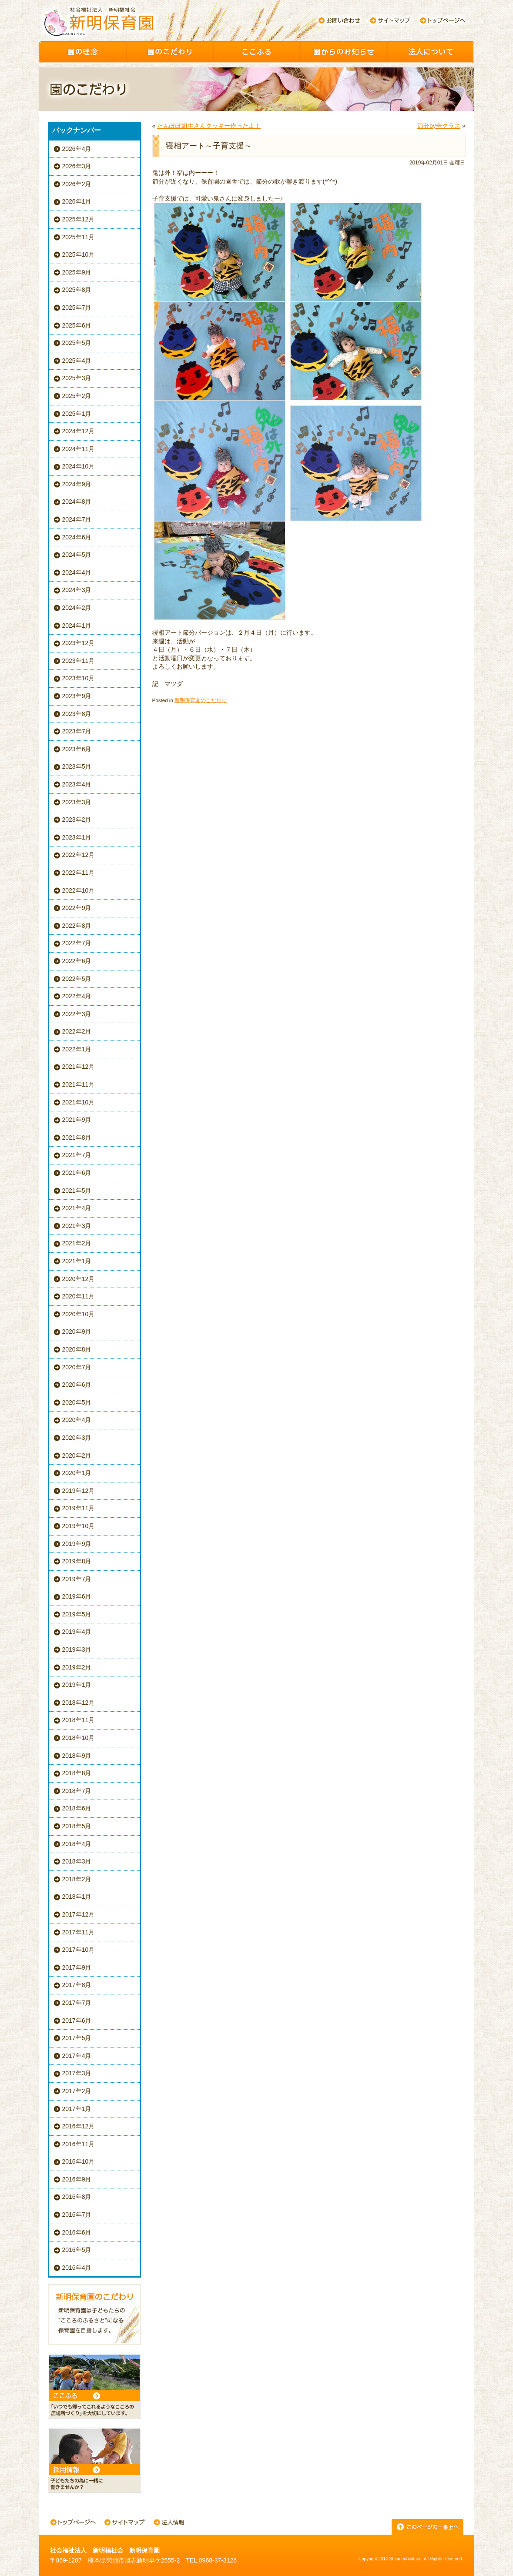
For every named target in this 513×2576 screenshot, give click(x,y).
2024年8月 (76, 501)
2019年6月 (76, 1596)
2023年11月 (78, 660)
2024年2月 (76, 607)
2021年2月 (76, 1243)
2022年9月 (76, 907)
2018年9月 (76, 1755)
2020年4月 (76, 1419)
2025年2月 (76, 395)
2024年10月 (78, 466)
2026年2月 (76, 184)
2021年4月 (76, 1207)
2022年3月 (76, 1013)
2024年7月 (76, 519)
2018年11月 (78, 1719)
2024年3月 (76, 589)
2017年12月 (78, 1914)
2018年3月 (76, 1861)
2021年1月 (76, 1261)
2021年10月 (78, 1102)
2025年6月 (76, 325)
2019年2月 (76, 1667)
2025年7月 (76, 307)
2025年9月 (76, 272)
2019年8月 (76, 1561)
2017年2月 (76, 2091)
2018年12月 (78, 1702)
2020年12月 (78, 1278)
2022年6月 (76, 960)
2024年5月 (76, 554)
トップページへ (443, 20)
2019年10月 (78, 1525)
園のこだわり (169, 52)
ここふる (256, 52)
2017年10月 (78, 1949)
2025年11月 (78, 237)
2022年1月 (76, 1049)
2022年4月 (76, 996)
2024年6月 (76, 537)
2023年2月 (76, 819)
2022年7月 (76, 943)
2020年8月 (76, 1349)
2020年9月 (76, 1331)
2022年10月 (78, 890)
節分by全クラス (438, 125)
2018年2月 (76, 1879)
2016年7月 (76, 2214)
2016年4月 (76, 2267)
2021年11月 (78, 1084)
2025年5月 (76, 342)
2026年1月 (76, 201)
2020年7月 (76, 1367)
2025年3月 (76, 378)
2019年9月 (76, 1543)
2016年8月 (76, 2196)
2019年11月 (78, 1508)
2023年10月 (78, 678)
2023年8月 (76, 713)
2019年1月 (76, 1684)
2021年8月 (76, 1137)
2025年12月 (78, 219)
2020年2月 (76, 1455)
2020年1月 (76, 1472)
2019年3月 (76, 1649)
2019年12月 (78, 1490)
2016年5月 (76, 2249)
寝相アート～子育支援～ (209, 145)
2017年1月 (76, 2108)
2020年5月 (76, 1402)
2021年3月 (76, 1225)
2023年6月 (76, 749)
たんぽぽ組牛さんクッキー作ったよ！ (209, 125)
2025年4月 (76, 360)
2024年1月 (76, 625)
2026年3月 (76, 166)
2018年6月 (76, 1808)
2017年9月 (76, 1967)
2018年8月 (76, 1773)
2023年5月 (76, 766)
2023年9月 (76, 696)
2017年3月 (76, 2073)
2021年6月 (76, 1172)
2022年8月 (76, 925)
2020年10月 (78, 1314)
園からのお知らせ (343, 52)
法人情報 (169, 2523)
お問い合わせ (338, 20)
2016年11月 (78, 2144)
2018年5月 (76, 1826)
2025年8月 (76, 289)
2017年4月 (76, 2055)
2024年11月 (78, 448)
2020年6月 (76, 1384)
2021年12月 (78, 1066)
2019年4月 (76, 1631)
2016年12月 (78, 2126)
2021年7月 (76, 1154)
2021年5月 (76, 1190)
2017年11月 (78, 1932)
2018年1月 (76, 1896)
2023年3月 (76, 802)
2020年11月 (78, 1296)
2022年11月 (78, 872)
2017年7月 (76, 2002)
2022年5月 (76, 978)
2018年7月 (76, 1790)
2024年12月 (78, 431)
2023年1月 (76, 837)
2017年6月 (76, 2020)
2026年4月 (76, 148)
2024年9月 (76, 484)
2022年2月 (76, 1031)
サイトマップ (390, 20)
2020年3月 (76, 1437)
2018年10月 (78, 1737)
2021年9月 (76, 1119)
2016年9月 (76, 2179)
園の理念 (82, 52)
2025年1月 (76, 413)
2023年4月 (76, 784)
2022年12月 (78, 854)
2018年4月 (76, 1843)
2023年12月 (78, 642)
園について (430, 52)
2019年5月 (76, 1614)
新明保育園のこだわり (200, 700)
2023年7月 (76, 731)
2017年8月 (76, 1984)
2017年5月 (76, 2037)
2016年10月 (78, 2161)
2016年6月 (76, 2232)
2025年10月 (78, 254)
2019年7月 (76, 1579)
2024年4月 (76, 572)
